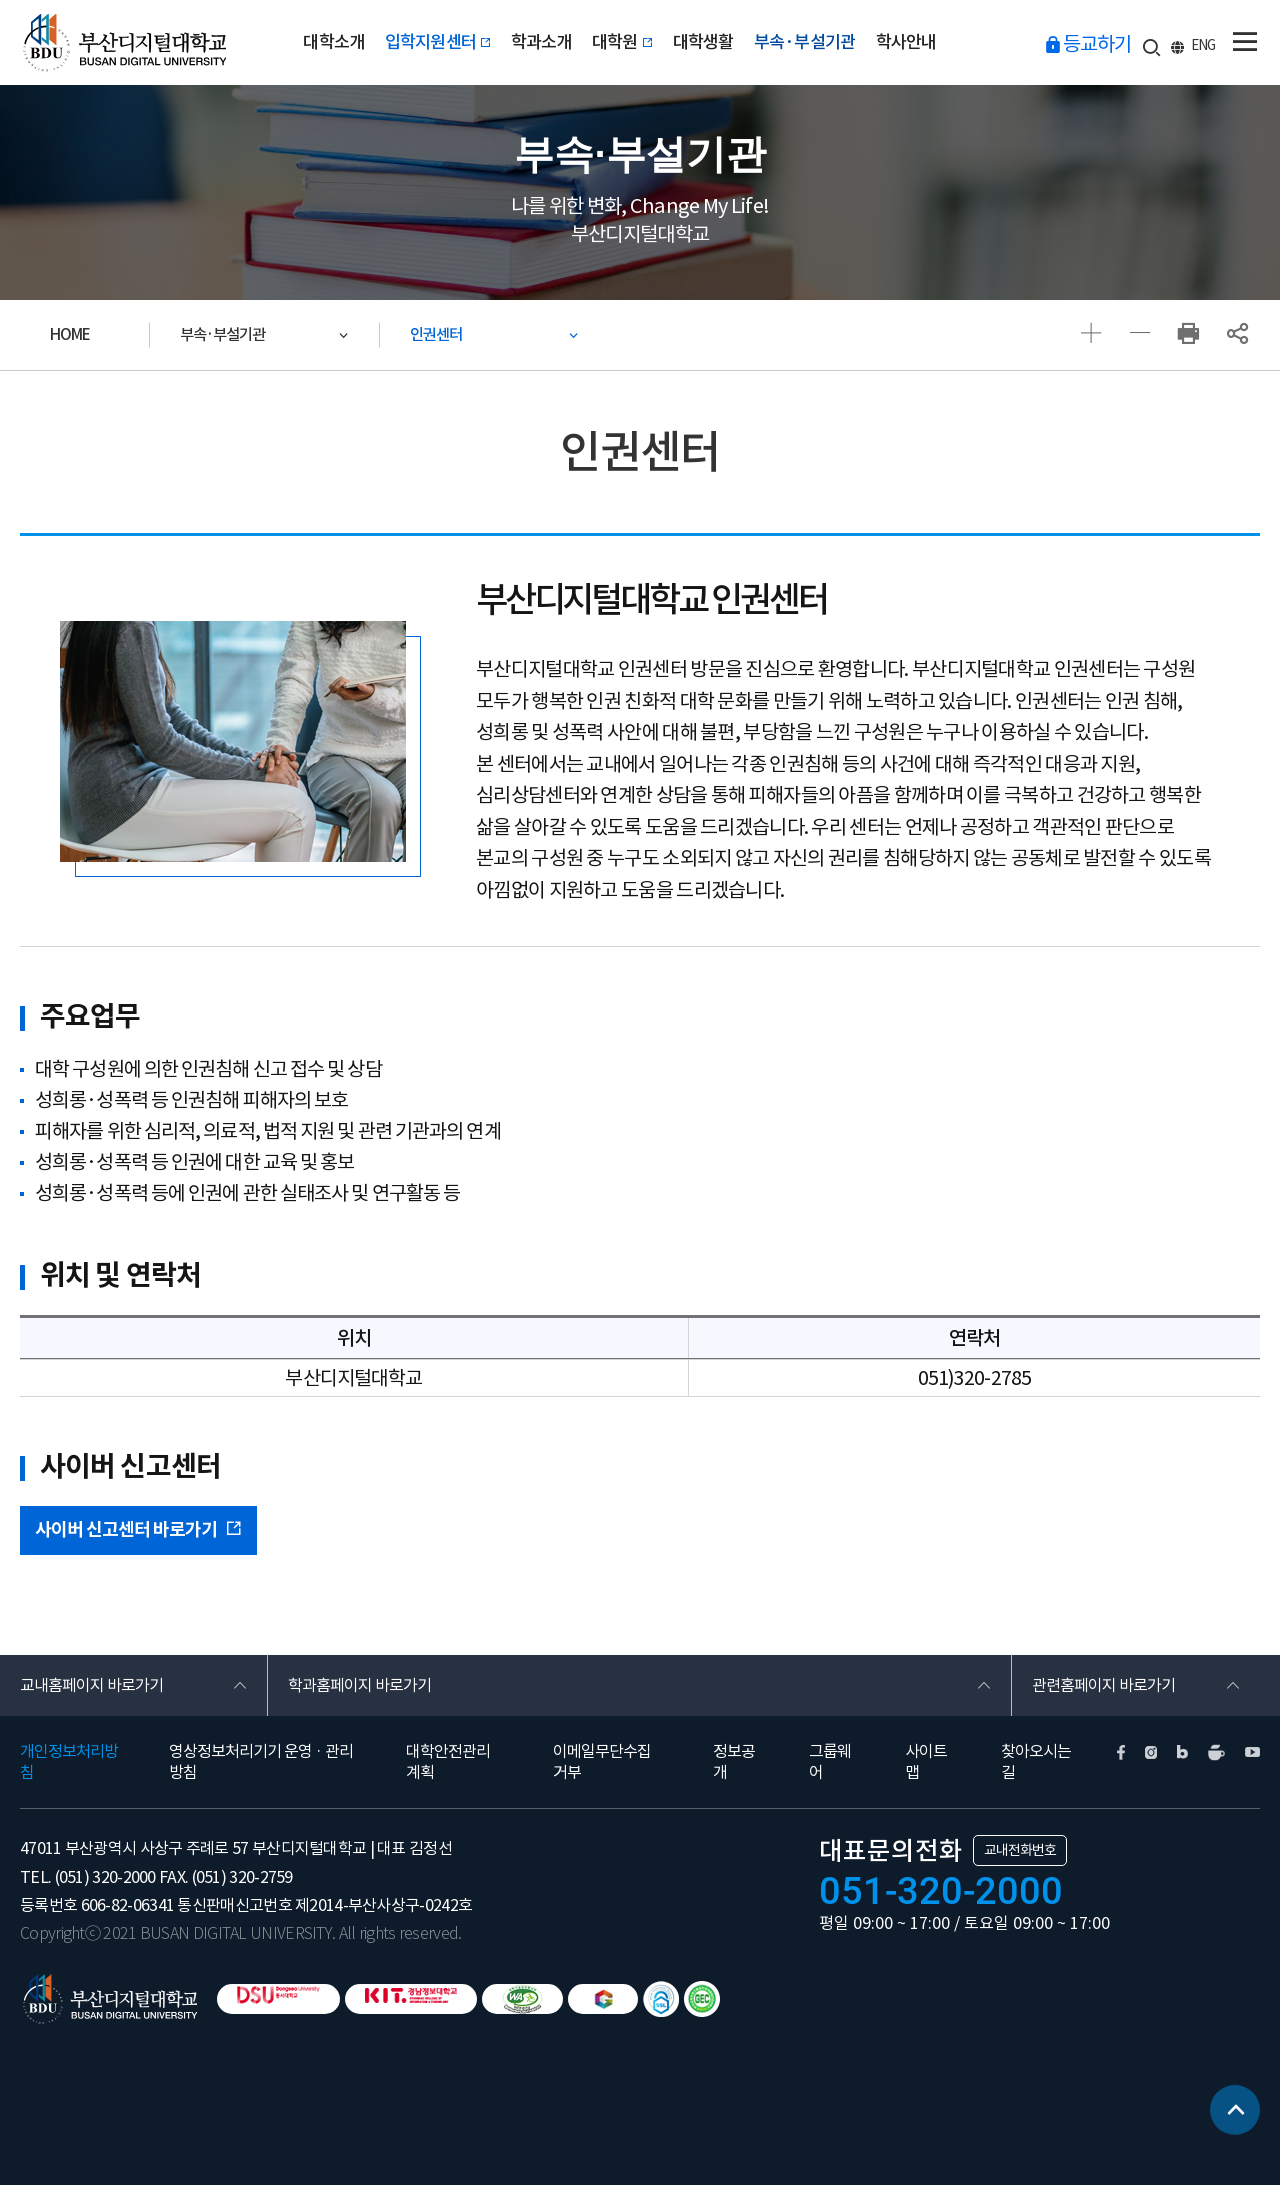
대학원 (622, 42)
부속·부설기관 (804, 42)
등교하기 (1097, 44)
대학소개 (333, 42)
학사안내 (906, 42)
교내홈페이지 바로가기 (91, 1685)
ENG (1203, 45)
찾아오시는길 (1036, 1761)
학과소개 (541, 42)
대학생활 (703, 42)
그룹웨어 (830, 1761)
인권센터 (436, 334)
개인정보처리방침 (69, 1761)
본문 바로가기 (0, 0)
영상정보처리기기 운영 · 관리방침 (261, 1761)
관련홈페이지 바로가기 (1103, 1685)
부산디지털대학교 (123, 42)
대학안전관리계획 (448, 1761)
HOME (70, 334)
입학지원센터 (438, 42)
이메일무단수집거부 (602, 1761)
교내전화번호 (1020, 1850)
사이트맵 (926, 1761)
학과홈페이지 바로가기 (359, 1685)
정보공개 (734, 1761)
